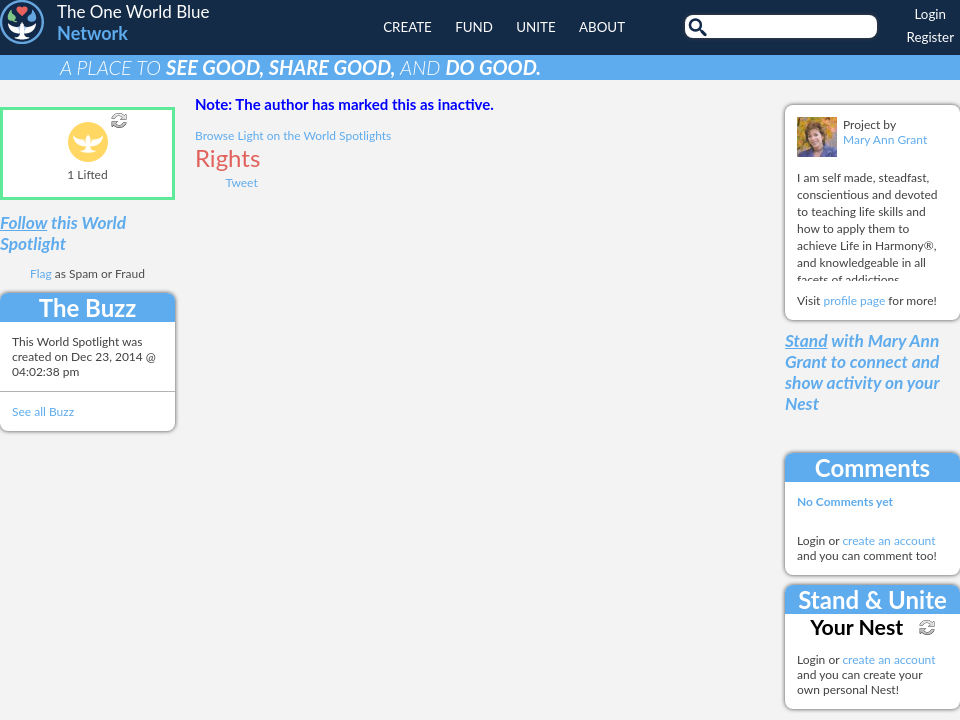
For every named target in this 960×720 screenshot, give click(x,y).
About (602, 27)
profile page (854, 300)
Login (930, 14)
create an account (888, 540)
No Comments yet (845, 501)
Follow (23, 222)
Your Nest (856, 627)
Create (407, 27)
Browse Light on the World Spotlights (293, 135)
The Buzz (88, 307)
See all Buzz (43, 411)
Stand (806, 340)
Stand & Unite (872, 599)
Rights (227, 157)
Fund (474, 27)
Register (931, 37)
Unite (535, 27)
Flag (41, 273)
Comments (872, 467)
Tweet (241, 182)
